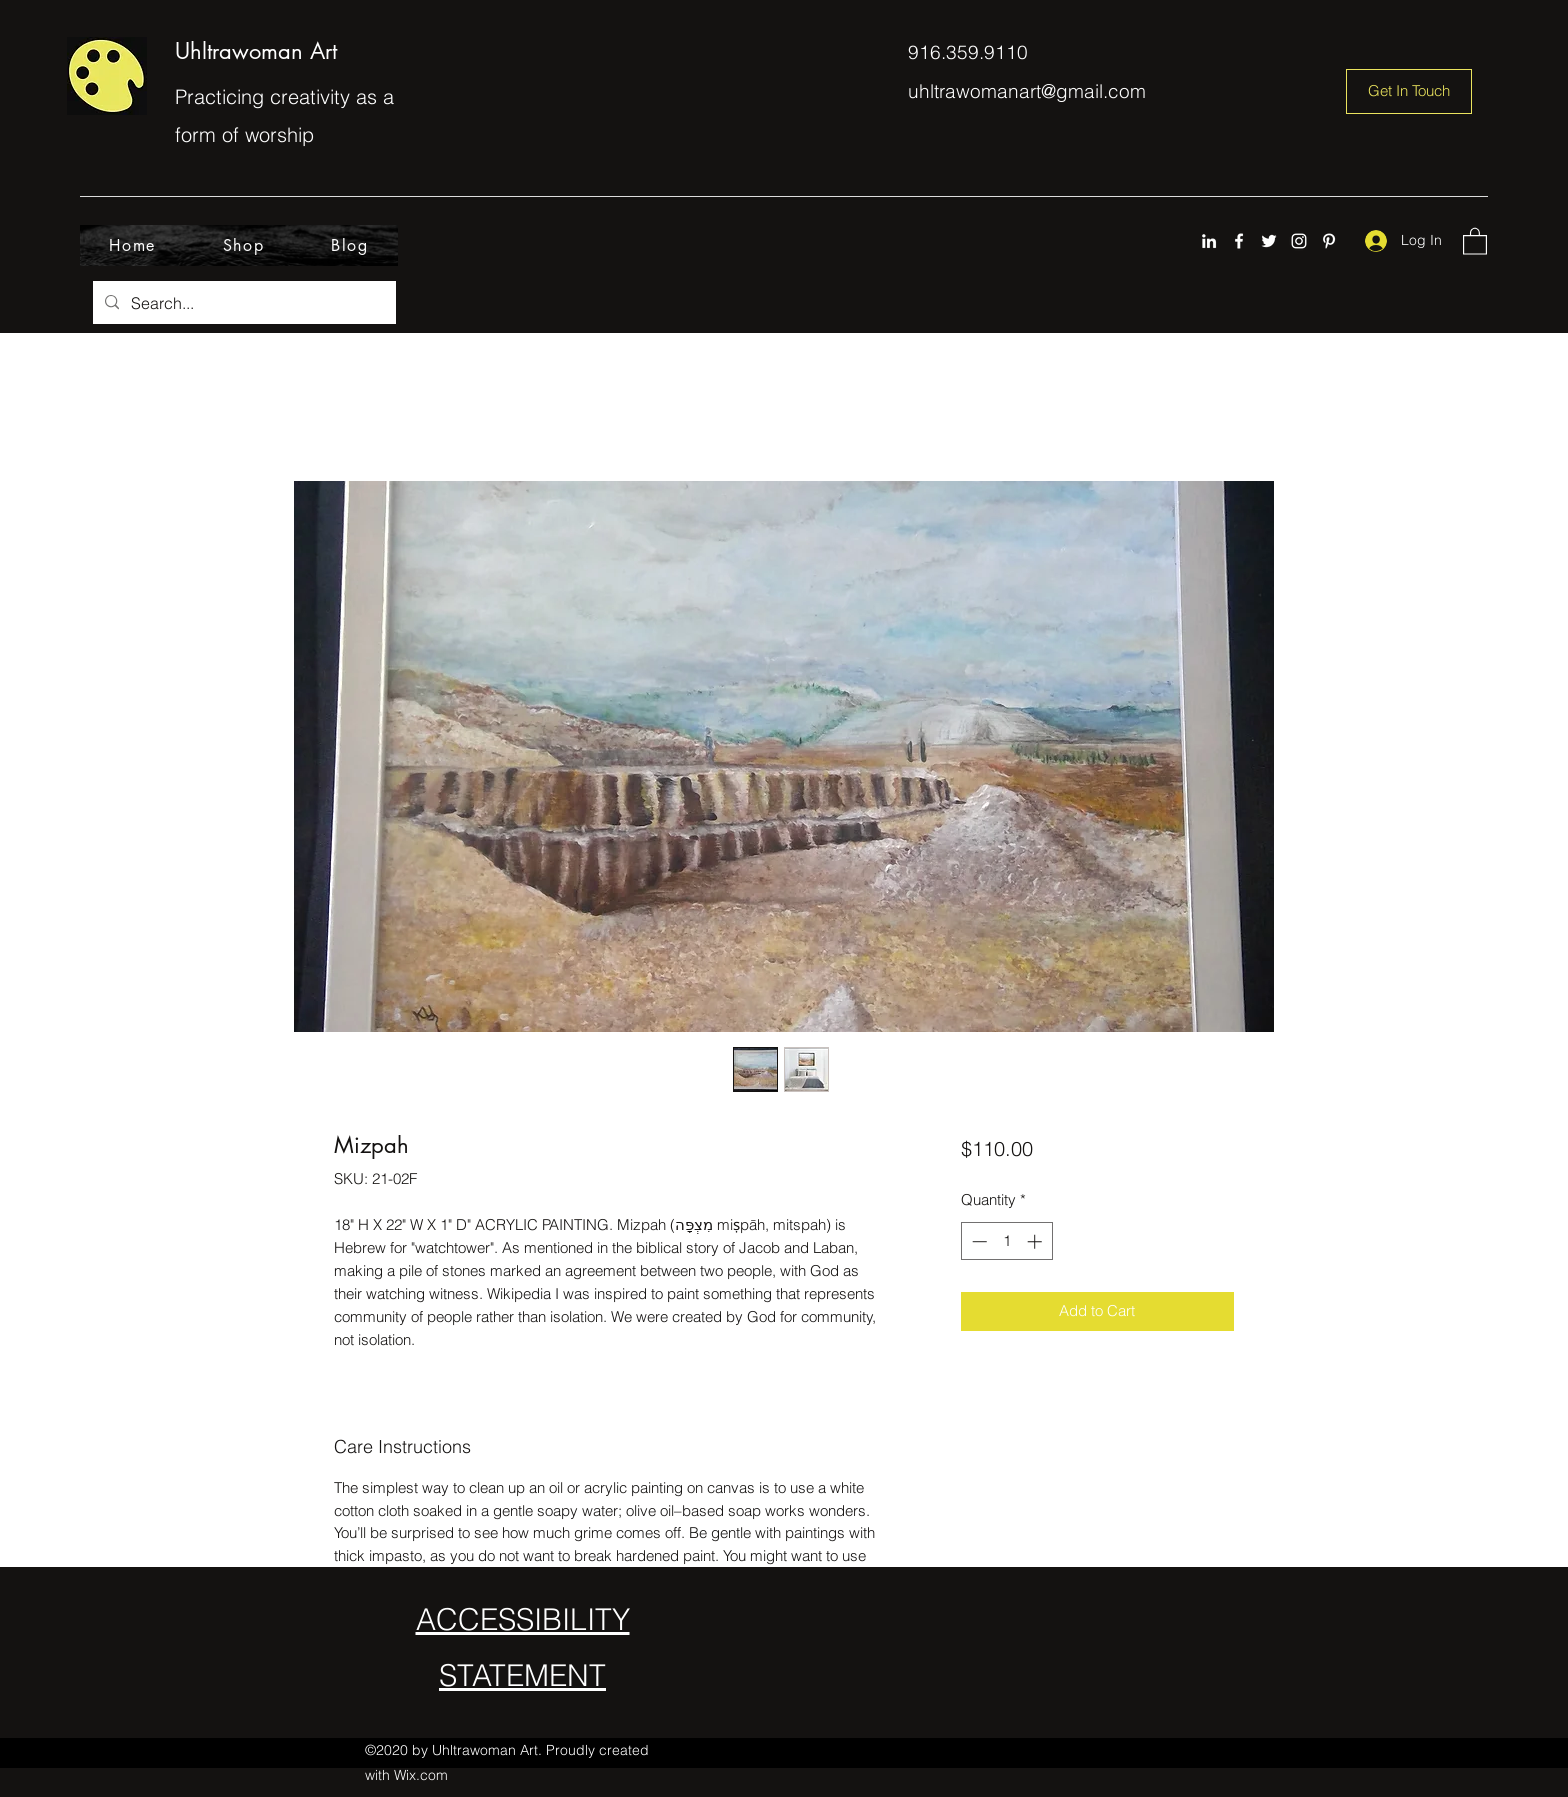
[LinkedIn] (1209, 241)
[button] (1475, 240)
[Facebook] (1239, 241)
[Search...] (242, 303)
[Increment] (1036, 1241)
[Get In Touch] (1409, 91)
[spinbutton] (1006, 1241)
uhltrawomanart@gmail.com (1027, 91)
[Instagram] (1299, 241)
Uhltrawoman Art (256, 51)
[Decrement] (977, 1241)
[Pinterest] (1329, 241)
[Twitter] (1269, 241)
